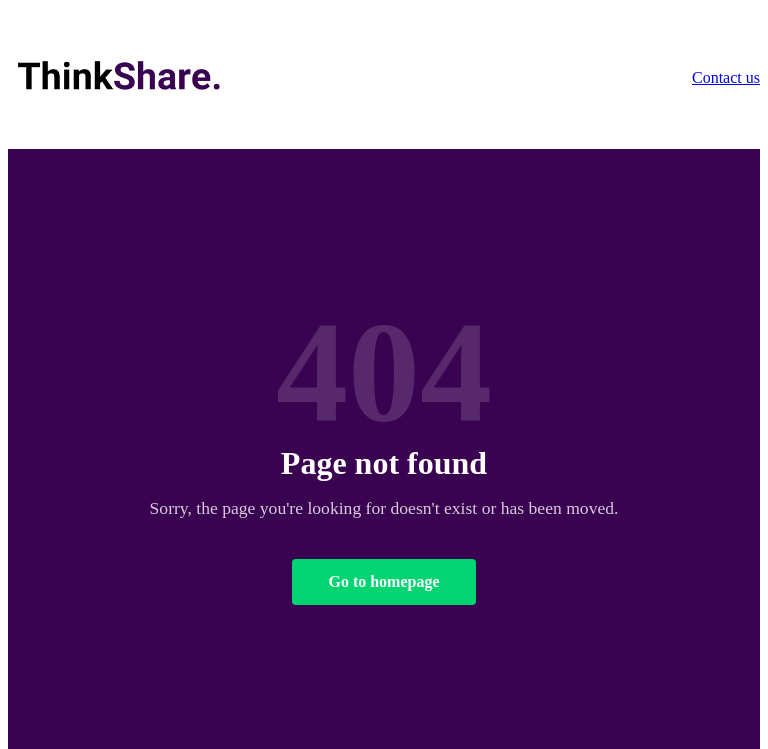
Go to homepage (383, 581)
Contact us (726, 77)
